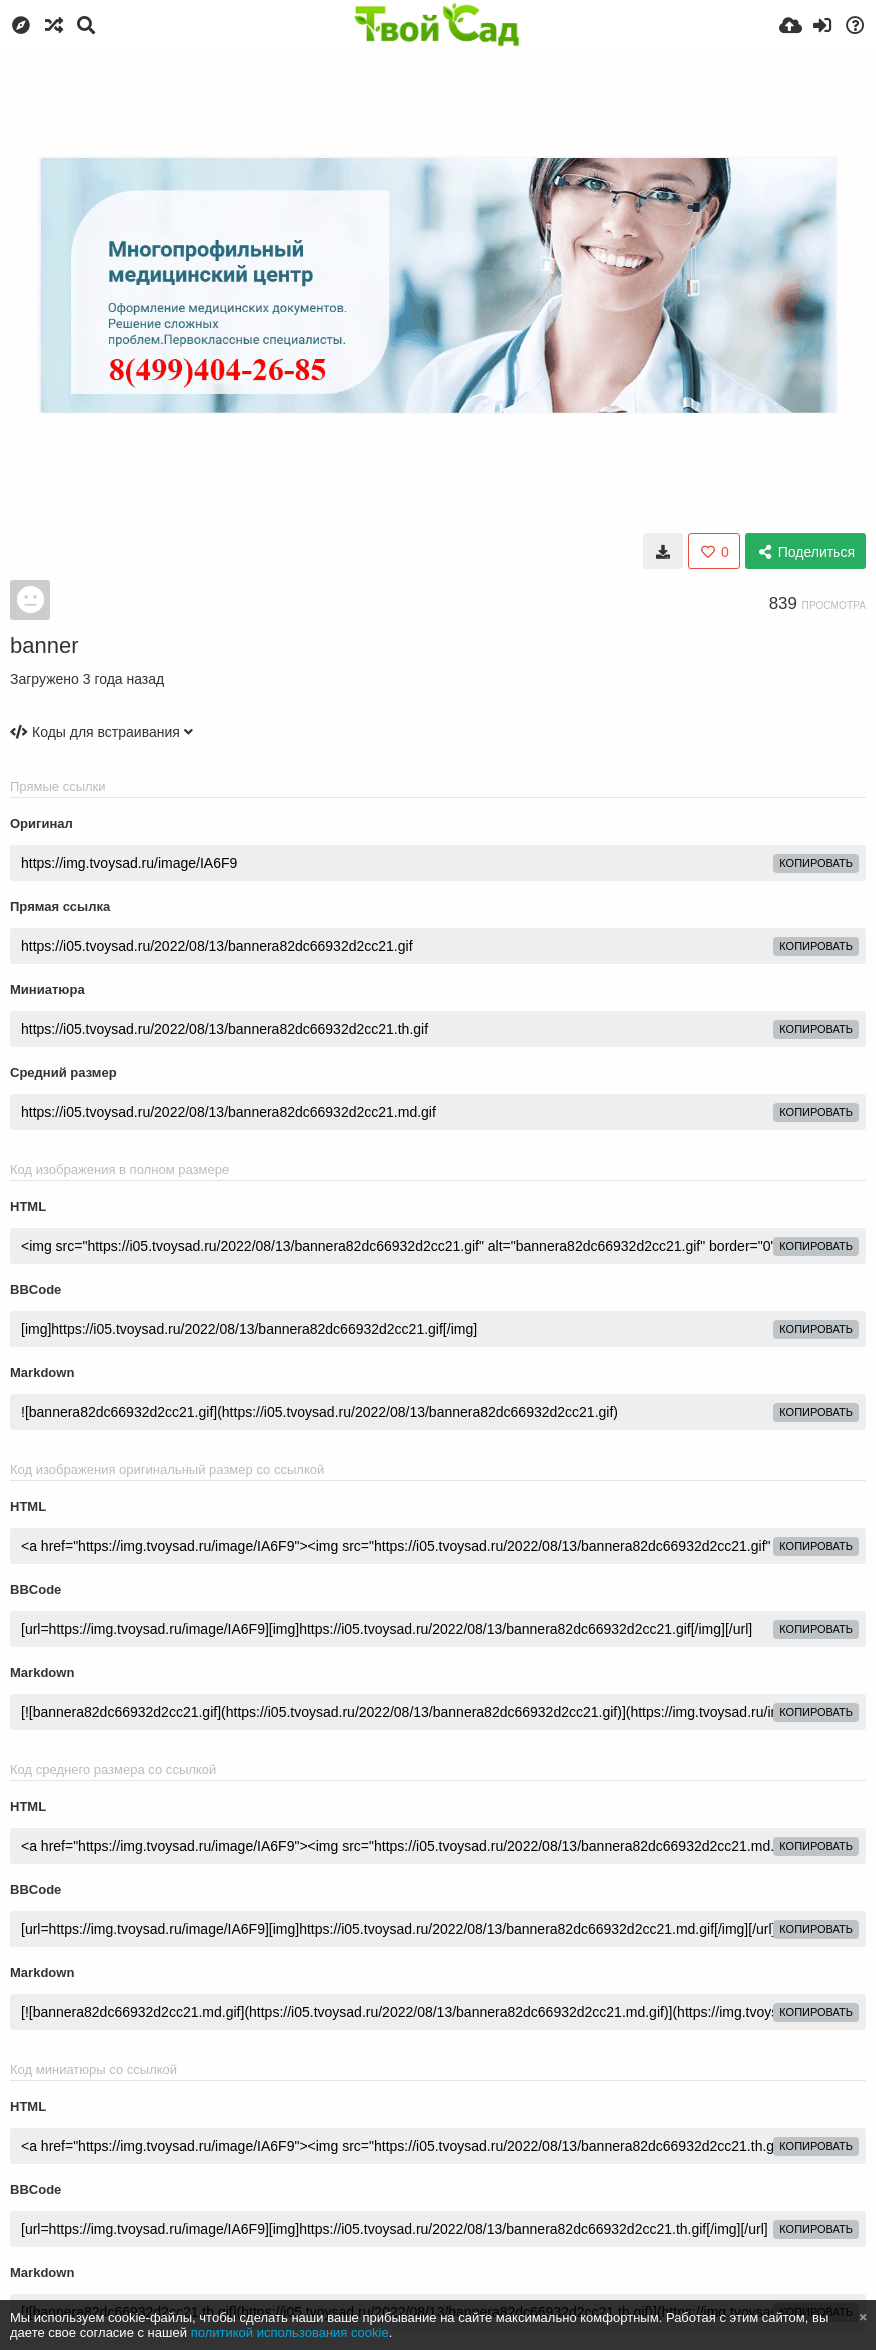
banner (44, 645)
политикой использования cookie (290, 2332)
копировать (816, 863)
